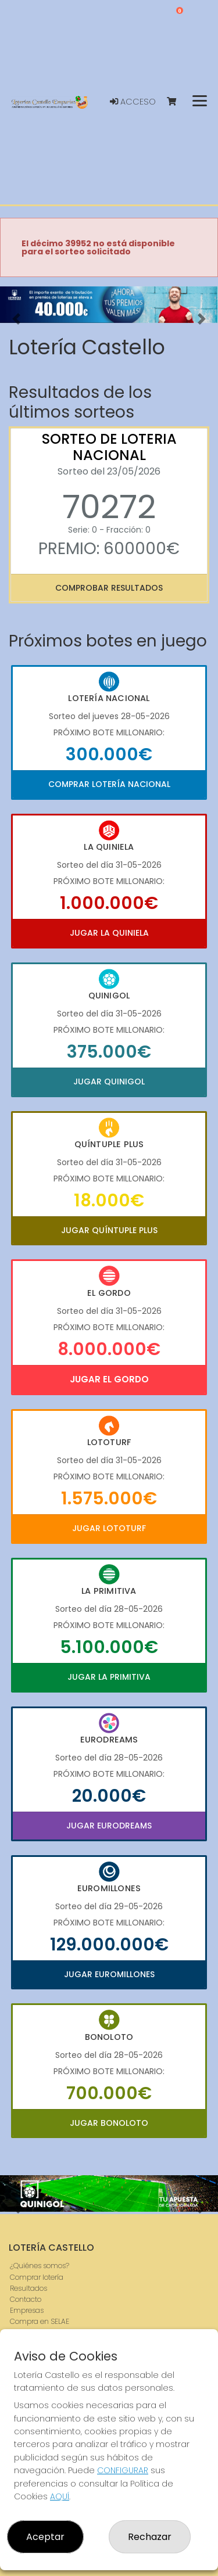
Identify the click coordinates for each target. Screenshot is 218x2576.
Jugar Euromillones (109, 1974)
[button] (16, 319)
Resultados (28, 2288)
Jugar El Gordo (109, 1379)
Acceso (133, 101)
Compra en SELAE (39, 2321)
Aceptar (45, 2536)
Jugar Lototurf (109, 1528)
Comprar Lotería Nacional (109, 784)
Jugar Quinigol (109, 1081)
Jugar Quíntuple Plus (109, 1230)
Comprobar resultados (109, 588)
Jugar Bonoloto (109, 2123)
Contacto (25, 2299)
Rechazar (149, 2536)
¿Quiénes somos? (39, 2265)
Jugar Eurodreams (109, 1825)
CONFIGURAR (122, 2470)
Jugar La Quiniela (109, 933)
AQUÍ (59, 2496)
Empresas (27, 2310)
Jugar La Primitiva (109, 1677)
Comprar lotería (36, 2277)
